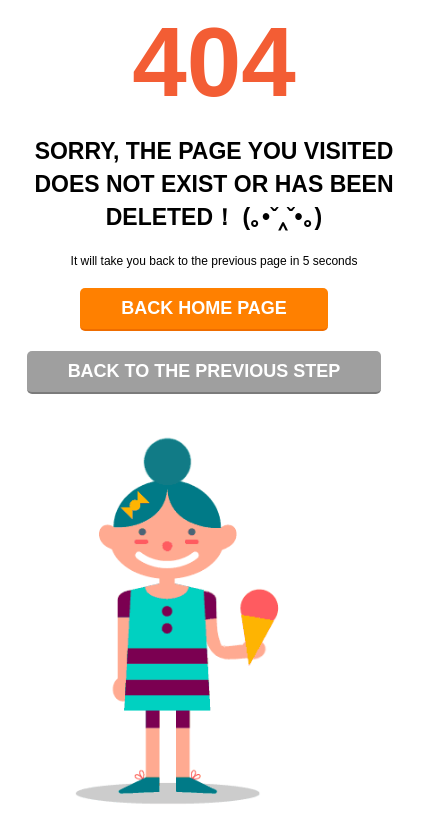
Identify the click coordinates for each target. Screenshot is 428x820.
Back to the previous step (204, 371)
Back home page (204, 308)
